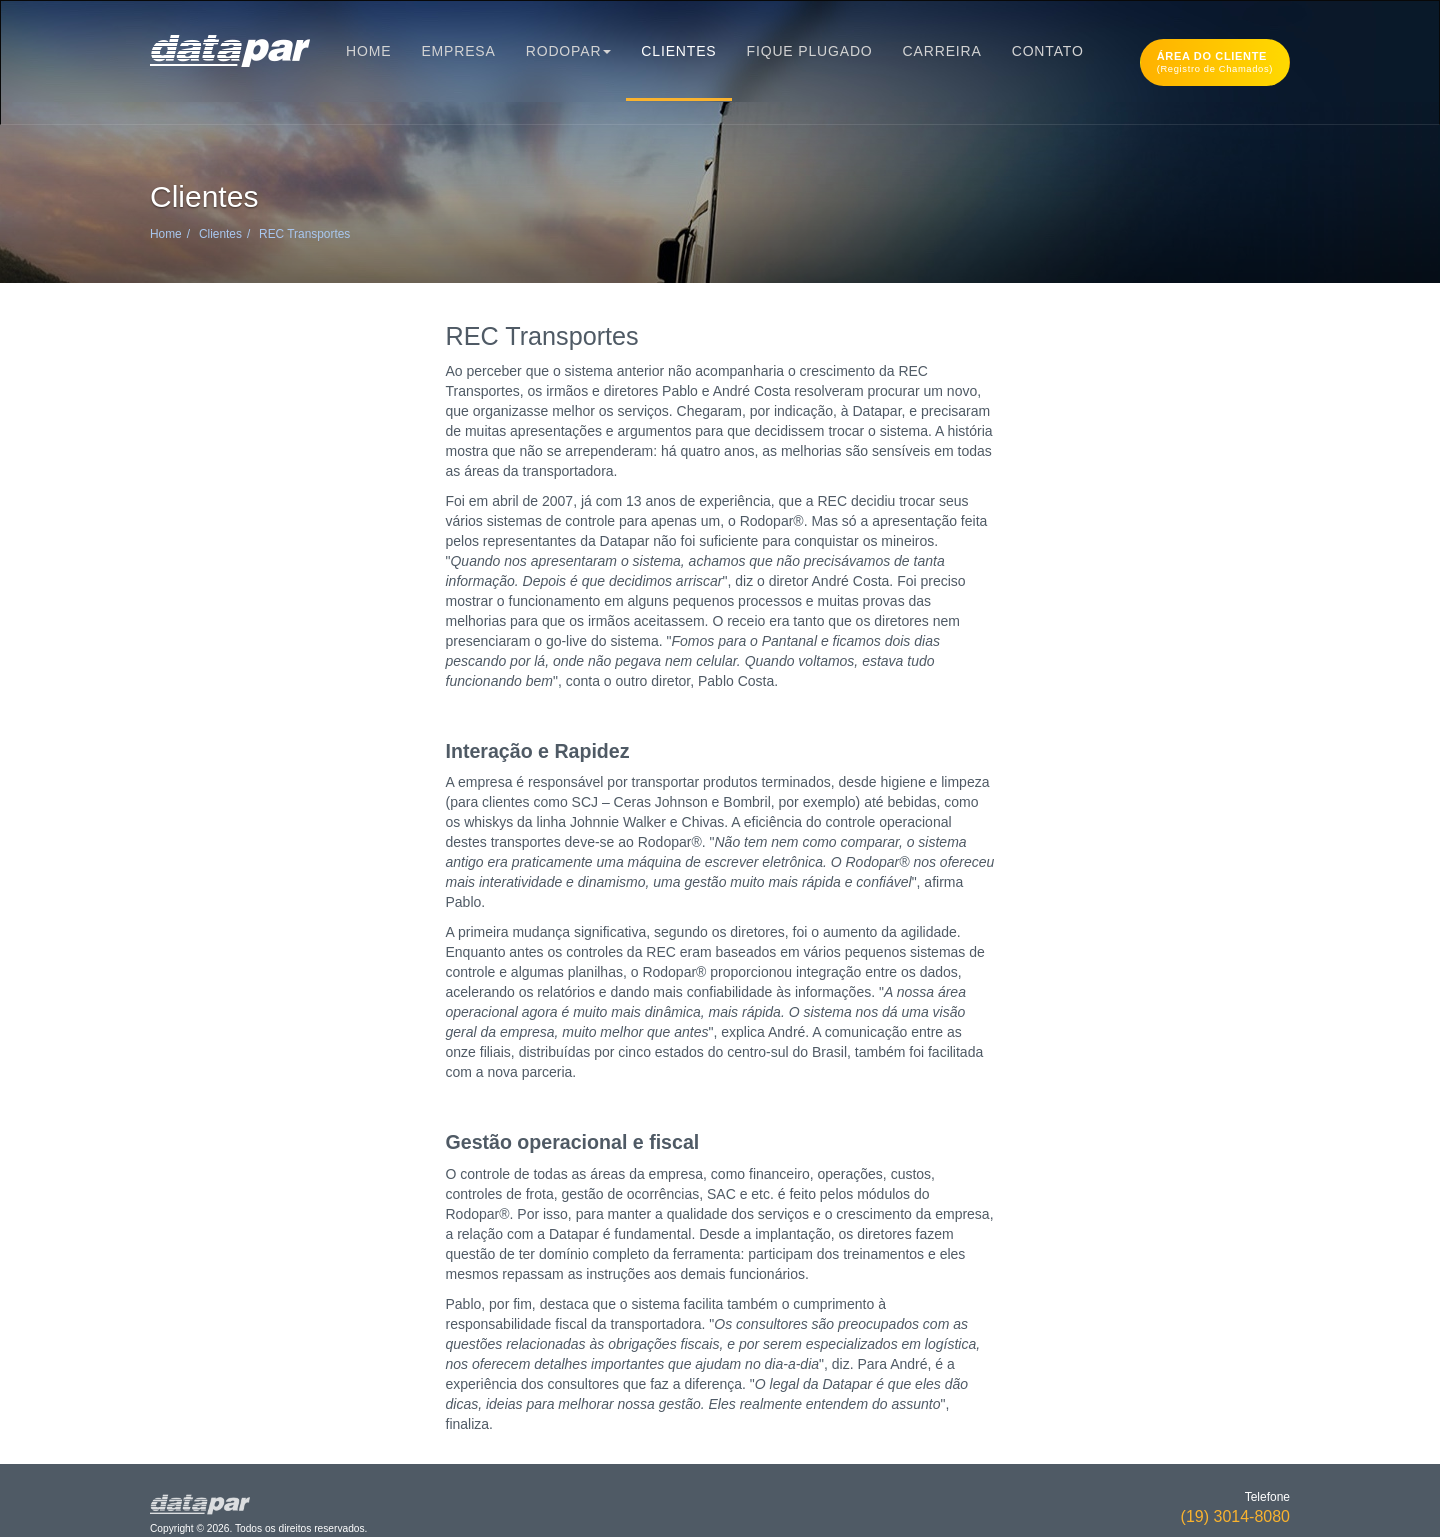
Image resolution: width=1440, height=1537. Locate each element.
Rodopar (569, 51)
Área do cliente (1215, 62)
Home (368, 51)
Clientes (678, 51)
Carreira (942, 51)
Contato (1048, 51)
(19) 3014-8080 (1235, 1516)
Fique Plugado (810, 51)
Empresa (458, 51)
